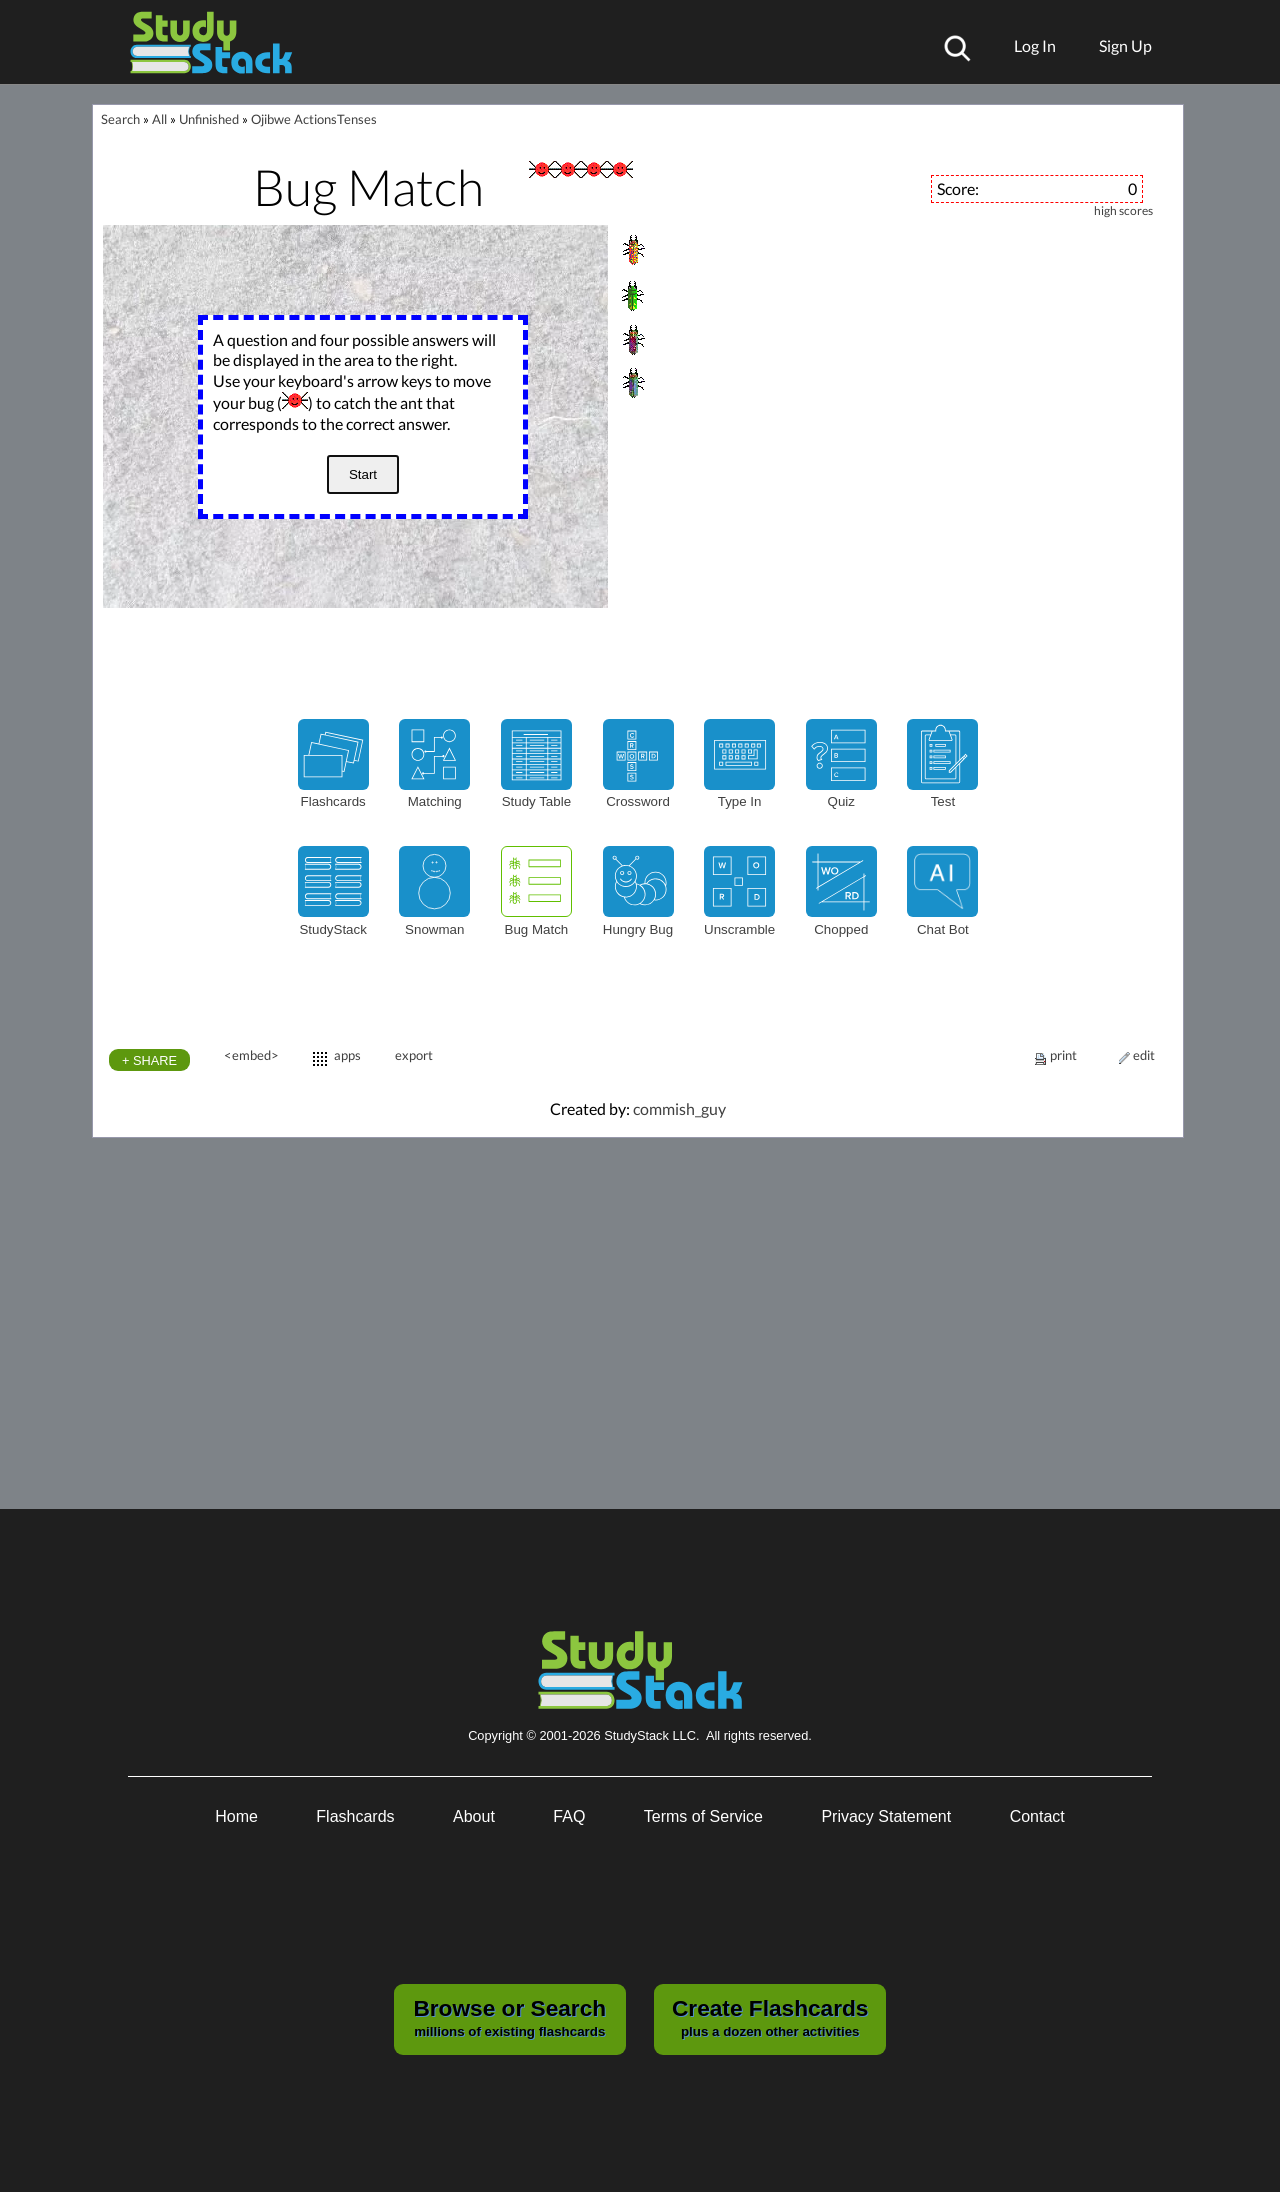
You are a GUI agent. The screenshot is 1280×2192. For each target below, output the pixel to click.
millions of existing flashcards (509, 2017)
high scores (1123, 211)
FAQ (569, 1816)
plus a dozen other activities (770, 2017)
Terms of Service (703, 1816)
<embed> (251, 1055)
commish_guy (679, 1108)
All (159, 119)
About (474, 1816)
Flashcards (355, 1816)
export (414, 1055)
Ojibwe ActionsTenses (314, 119)
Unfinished (209, 119)
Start (363, 474)
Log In (1035, 45)
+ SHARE (149, 1060)
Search (120, 119)
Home (236, 1816)
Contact (1037, 1816)
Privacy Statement (886, 1816)
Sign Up (1125, 45)
